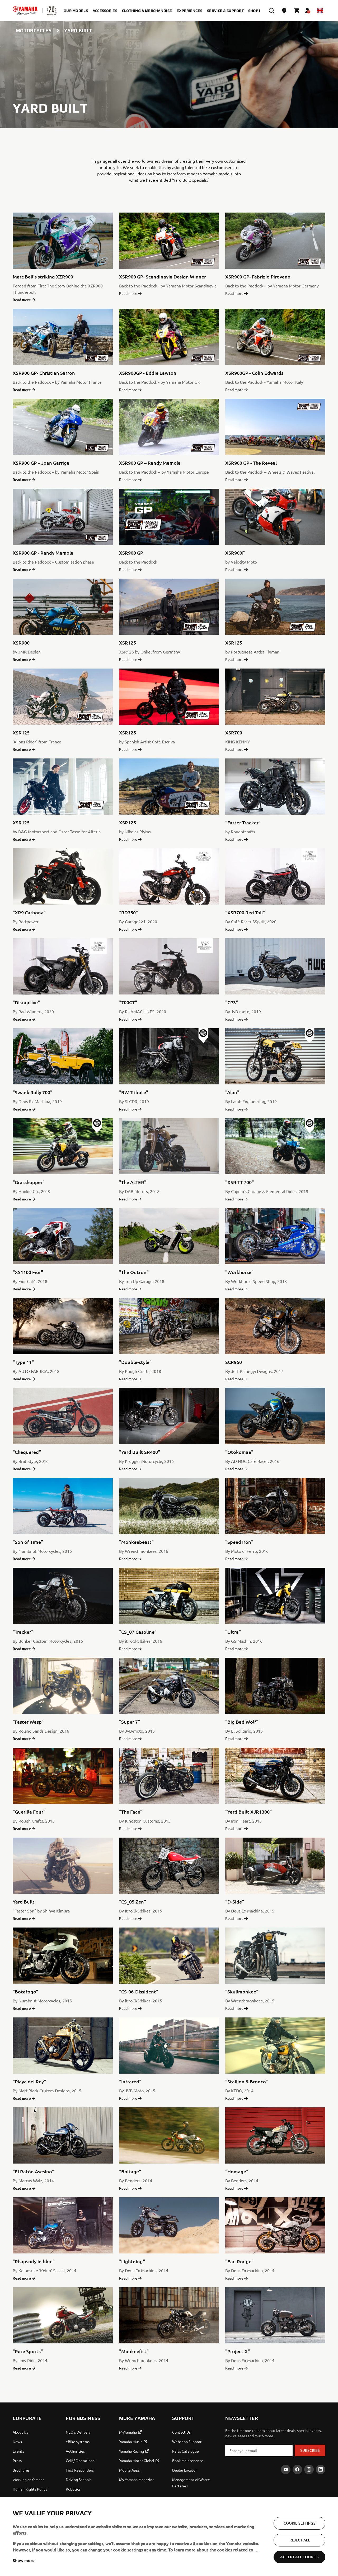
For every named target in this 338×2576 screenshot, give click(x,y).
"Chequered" (27, 1452)
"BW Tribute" (133, 1092)
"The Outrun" (134, 1272)
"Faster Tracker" (243, 822)
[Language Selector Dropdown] (320, 10)
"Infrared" (130, 2081)
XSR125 (127, 643)
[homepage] (25, 10)
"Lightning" (132, 2261)
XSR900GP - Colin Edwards (254, 373)
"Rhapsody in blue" (34, 2261)
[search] (271, 10)
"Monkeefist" (134, 2351)
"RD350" (128, 912)
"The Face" (130, 1812)
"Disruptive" (26, 1002)
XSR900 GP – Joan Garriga (41, 463)
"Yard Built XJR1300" (248, 1812)
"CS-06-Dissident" (138, 1991)
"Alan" (232, 1092)
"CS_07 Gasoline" (138, 1632)
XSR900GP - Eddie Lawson (147, 373)
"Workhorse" (239, 1272)
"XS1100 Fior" (28, 1272)
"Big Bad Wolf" (241, 1722)
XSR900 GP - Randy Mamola (43, 553)
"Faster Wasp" (28, 1722)
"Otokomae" (239, 1452)
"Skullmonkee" (241, 1991)
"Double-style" (135, 1362)
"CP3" (231, 1002)
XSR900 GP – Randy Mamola (150, 463)
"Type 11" (23, 1362)
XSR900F (235, 553)
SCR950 (233, 1362)
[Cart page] (297, 10)
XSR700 (233, 732)
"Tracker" (23, 1632)
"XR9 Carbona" (29, 912)
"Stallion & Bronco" (246, 2081)
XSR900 (21, 643)
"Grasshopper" (29, 1182)
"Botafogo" (25, 1991)
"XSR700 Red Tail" (245, 912)
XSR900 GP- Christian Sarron (44, 373)
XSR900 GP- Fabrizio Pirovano (257, 276)
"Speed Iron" (239, 1542)
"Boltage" (130, 2171)
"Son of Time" (28, 1542)
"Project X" (237, 2351)
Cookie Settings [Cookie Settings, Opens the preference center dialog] (300, 2547)
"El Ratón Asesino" (33, 2171)
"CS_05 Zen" (132, 1902)
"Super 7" (129, 1722)
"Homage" (236, 2171)
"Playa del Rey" (29, 2081)
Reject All (299, 2564)
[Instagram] (309, 2469)
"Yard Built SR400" (139, 1452)
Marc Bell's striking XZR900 (43, 276)
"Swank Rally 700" (32, 1092)
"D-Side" (234, 1902)
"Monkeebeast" (136, 1542)
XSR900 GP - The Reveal (251, 463)
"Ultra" (233, 1632)
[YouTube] (285, 2469)
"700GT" (128, 1002)
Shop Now (258, 10)
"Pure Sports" (28, 2351)
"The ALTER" (132, 1182)
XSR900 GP (131, 553)
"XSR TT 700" (239, 1182)
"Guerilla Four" (29, 1812)
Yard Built (24, 1902)
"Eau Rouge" (239, 2261)
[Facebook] (297, 2469)
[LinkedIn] (320, 2469)
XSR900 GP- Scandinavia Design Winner (162, 276)
